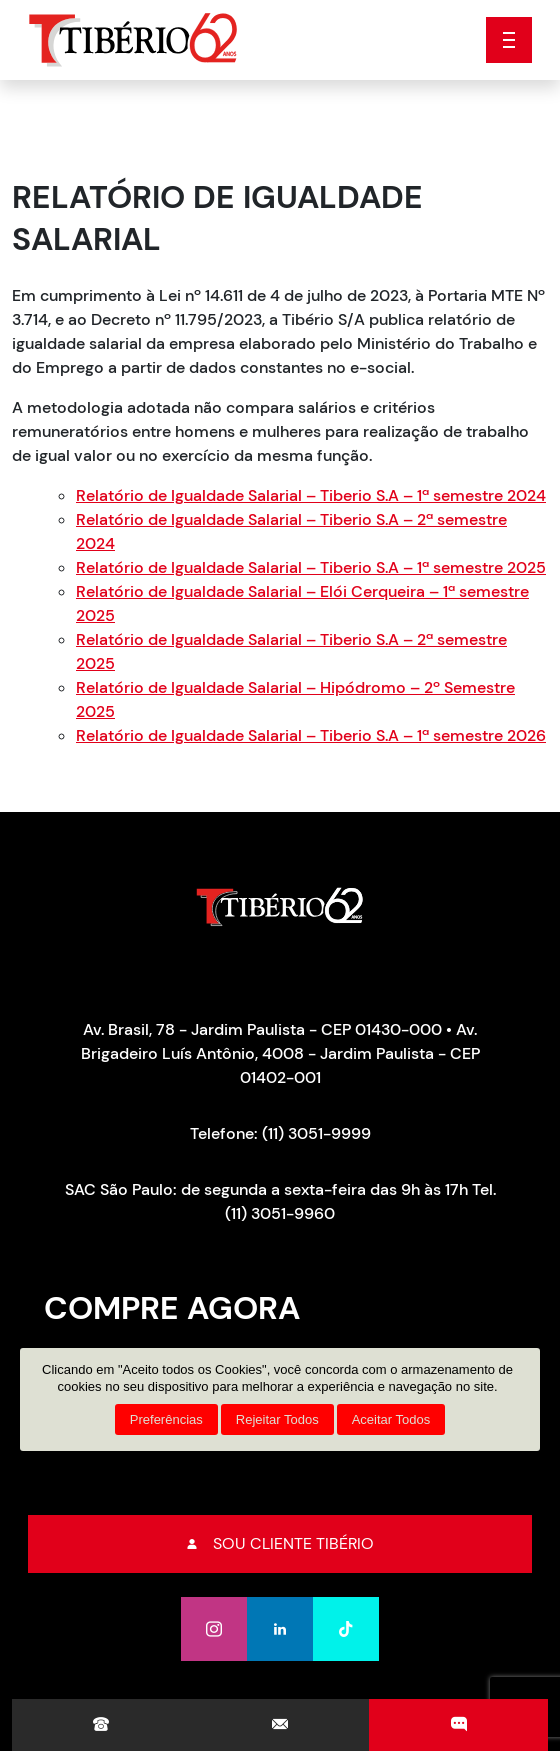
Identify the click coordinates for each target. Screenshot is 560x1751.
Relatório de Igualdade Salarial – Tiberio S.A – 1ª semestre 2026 (311, 735)
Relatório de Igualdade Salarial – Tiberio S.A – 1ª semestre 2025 (311, 567)
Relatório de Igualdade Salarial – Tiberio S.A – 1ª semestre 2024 (311, 495)
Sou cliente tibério (280, 1543)
